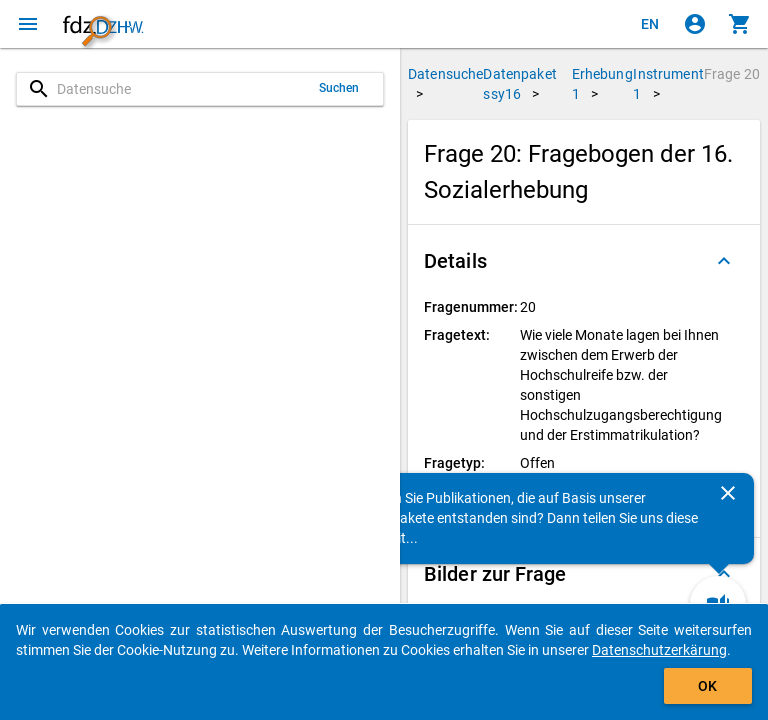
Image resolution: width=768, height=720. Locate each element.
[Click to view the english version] (650, 24)
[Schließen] (728, 493)
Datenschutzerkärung (659, 650)
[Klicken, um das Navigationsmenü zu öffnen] (28, 24)
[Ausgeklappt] (724, 261)
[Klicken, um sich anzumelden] (695, 24)
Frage (732, 74)
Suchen (339, 88)
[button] (584, 261)
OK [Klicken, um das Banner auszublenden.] (707, 686)
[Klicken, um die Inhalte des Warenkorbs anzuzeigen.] (740, 24)
